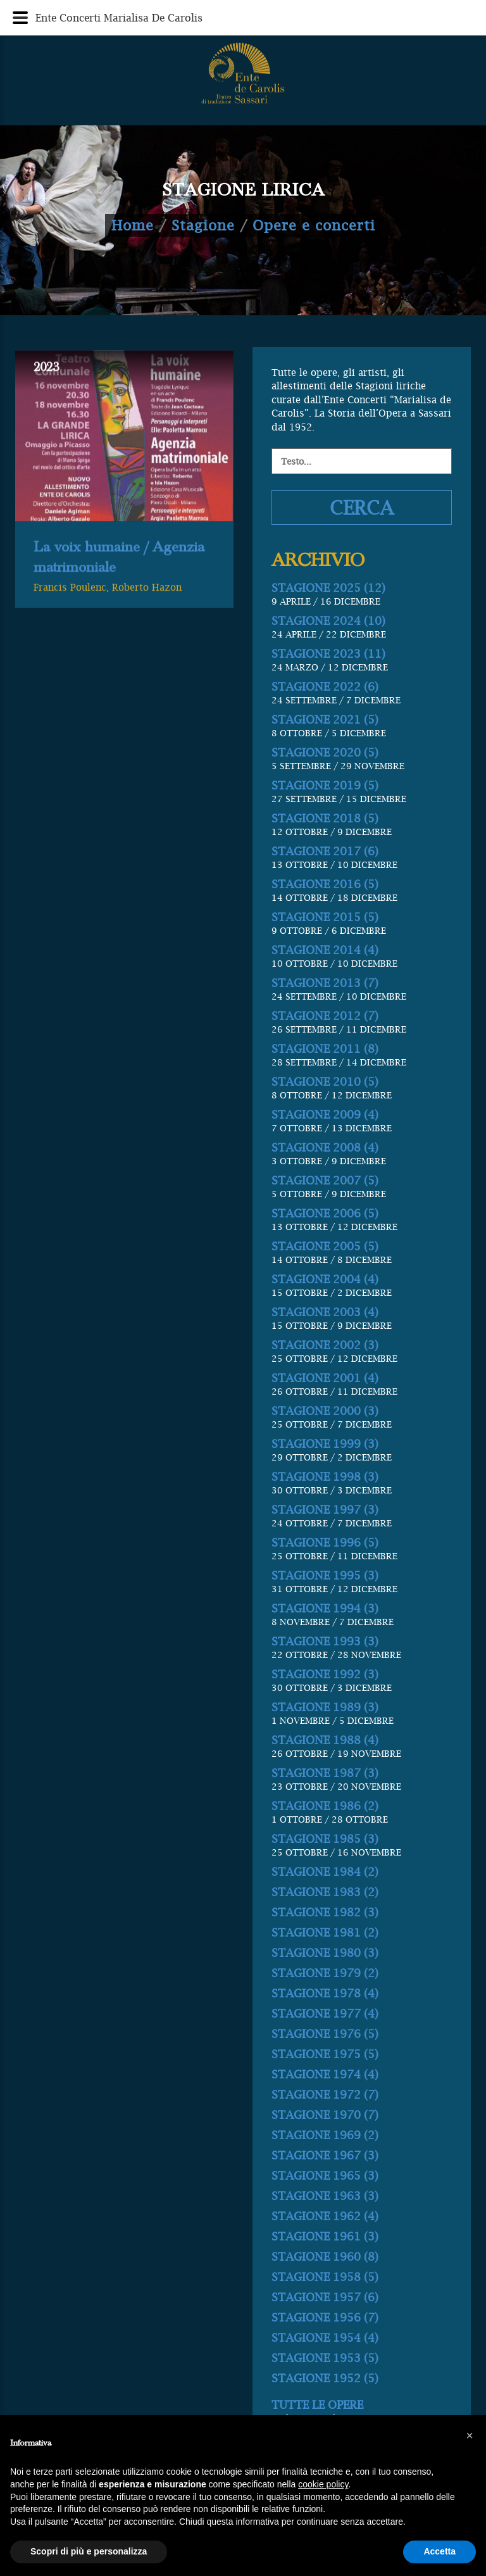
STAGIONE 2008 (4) (324, 1209)
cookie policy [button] (323, 2484)
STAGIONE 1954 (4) (324, 2399)
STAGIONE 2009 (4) (324, 1176)
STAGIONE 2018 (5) (324, 879)
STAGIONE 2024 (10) (328, 682)
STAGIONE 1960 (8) (324, 2318)
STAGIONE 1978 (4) (324, 2054)
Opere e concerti (313, 225)
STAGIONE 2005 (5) (324, 1307)
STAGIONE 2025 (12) (328, 649)
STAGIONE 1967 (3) (324, 2216)
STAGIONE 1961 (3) (324, 2297)
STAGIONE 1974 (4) (324, 2135)
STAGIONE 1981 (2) (324, 1994)
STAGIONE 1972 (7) (324, 2156)
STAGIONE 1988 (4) (324, 1801)
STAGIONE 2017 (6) (324, 912)
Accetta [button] (439, 2551)
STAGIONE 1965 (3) (324, 2237)
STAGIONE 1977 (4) (324, 2075)
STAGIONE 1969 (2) (324, 2196)
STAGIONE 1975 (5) (324, 2115)
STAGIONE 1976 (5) (324, 2095)
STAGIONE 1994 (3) (324, 1669)
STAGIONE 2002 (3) (324, 1406)
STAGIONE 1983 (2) (324, 1953)
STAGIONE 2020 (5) (324, 813)
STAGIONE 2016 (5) (324, 945)
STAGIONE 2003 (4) (324, 1373)
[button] (469, 2435)
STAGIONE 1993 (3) (324, 1702)
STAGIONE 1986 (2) (324, 1867)
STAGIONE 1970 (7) (324, 2176)
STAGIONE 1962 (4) (324, 2277)
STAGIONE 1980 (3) (324, 2014)
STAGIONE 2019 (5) (324, 846)
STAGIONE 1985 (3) (324, 1900)
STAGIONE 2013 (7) (324, 1044)
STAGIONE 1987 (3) (324, 1834)
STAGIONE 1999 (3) (324, 1505)
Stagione (203, 225)
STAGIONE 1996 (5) (324, 1604)
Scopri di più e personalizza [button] (88, 2551)
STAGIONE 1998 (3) (324, 1538)
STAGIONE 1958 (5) (324, 2338)
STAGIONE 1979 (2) (324, 2034)
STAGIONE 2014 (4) (324, 1011)
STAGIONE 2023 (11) (328, 715)
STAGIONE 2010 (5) (324, 1143)
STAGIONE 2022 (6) (324, 748)
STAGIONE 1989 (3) (324, 1768)
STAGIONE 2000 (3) (324, 1472)
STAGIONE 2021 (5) (324, 781)
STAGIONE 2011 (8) (324, 1110)
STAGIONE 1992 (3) (324, 1735)
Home (132, 225)
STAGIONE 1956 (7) (324, 2378)
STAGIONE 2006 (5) (324, 1274)
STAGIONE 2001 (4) (324, 1439)
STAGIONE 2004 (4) (324, 1340)
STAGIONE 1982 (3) (324, 1973)
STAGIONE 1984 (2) (324, 1933)
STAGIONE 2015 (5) (324, 978)
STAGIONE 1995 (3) (324, 1636)
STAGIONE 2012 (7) (324, 1077)
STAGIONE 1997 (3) (324, 1571)
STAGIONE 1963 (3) (324, 2257)
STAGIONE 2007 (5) (324, 1241)
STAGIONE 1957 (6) (324, 2358)
